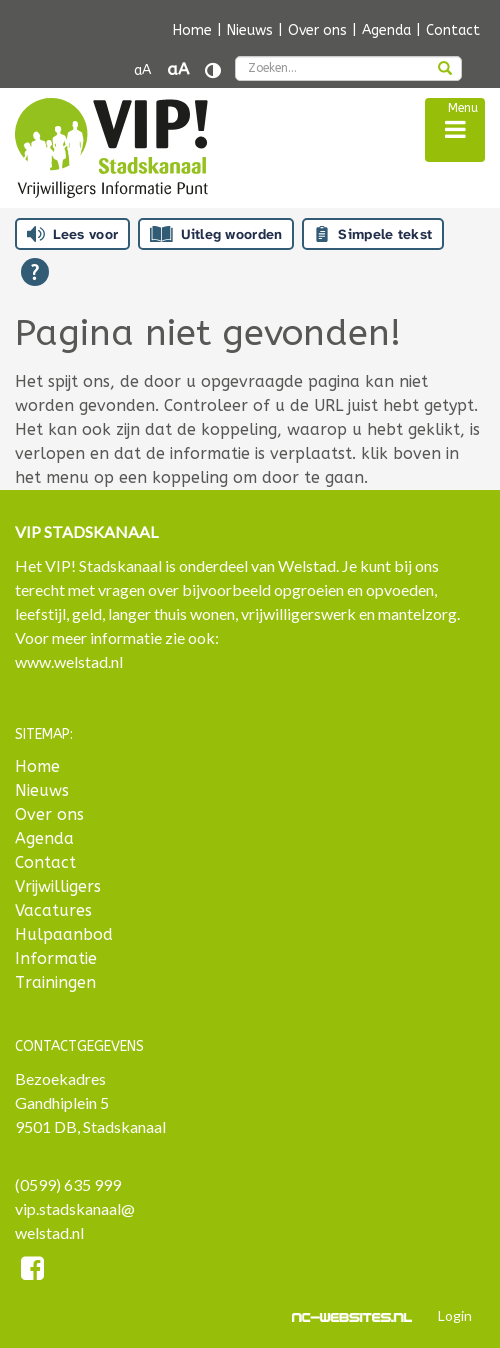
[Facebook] (32, 1271)
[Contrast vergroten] (213, 70)
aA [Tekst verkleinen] (142, 70)
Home (192, 30)
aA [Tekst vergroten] (178, 69)
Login (455, 1315)
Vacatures (53, 910)
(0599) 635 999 (68, 1184)
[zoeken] (445, 70)
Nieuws (250, 30)
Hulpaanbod (64, 934)
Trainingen (55, 982)
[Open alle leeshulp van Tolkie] (35, 272)
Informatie (56, 958)
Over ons (317, 30)
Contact (453, 30)
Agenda (386, 30)
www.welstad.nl (69, 661)
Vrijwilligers (58, 886)
